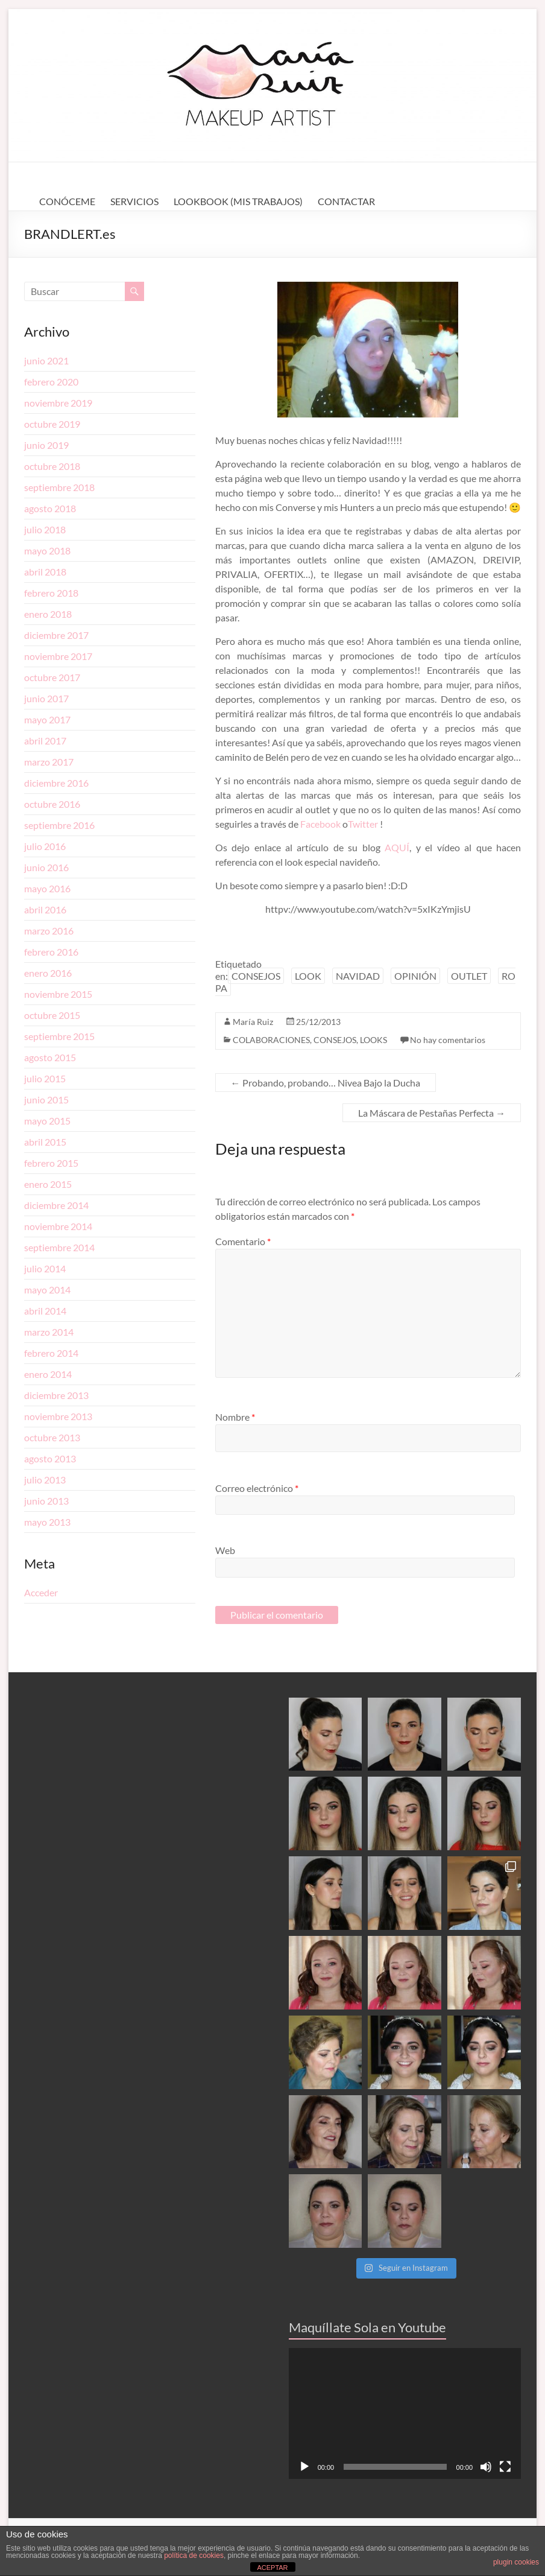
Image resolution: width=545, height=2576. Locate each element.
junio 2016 (46, 867)
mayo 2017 (47, 719)
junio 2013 (46, 1500)
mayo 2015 (47, 1120)
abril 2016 (45, 909)
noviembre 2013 (58, 1416)
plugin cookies (516, 2562)
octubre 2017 (52, 677)
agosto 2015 (50, 1057)
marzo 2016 (49, 930)
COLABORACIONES (271, 1040)
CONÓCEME (67, 201)
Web (225, 1550)
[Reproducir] (304, 2467)
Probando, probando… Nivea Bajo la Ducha (325, 1082)
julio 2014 (45, 1268)
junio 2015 (46, 1099)
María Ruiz (253, 1022)
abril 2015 (45, 1141)
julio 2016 (45, 846)
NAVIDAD (358, 976)
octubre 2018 (52, 466)
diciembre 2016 (56, 782)
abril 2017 (45, 740)
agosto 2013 (50, 1458)
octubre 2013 (52, 1437)
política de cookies (194, 2555)
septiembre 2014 (59, 1247)
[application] (405, 2413)
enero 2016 (48, 973)
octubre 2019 (52, 424)
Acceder (41, 1592)
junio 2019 (46, 445)
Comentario (243, 1241)
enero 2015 (48, 1184)
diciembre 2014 (56, 1205)
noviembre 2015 (58, 994)
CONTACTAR (346, 201)
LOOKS (373, 1040)
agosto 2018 (50, 508)
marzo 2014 (49, 1331)
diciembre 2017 (56, 635)
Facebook (320, 824)
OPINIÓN (415, 976)
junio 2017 (46, 698)
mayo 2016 (47, 888)
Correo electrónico (256, 1488)
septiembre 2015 (59, 1036)
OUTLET (469, 976)
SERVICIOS (134, 201)
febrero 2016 (51, 951)
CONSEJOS (256, 976)
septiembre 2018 (59, 487)
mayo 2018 (47, 550)
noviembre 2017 (58, 656)
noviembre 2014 (58, 1226)
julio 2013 (45, 1479)
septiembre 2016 (59, 825)
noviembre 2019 (58, 402)
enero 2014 (48, 1374)
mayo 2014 (47, 1289)
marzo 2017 (49, 761)
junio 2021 (46, 360)
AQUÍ (397, 847)
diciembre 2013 (56, 1395)
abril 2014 (45, 1310)
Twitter (364, 824)
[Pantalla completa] (505, 2467)
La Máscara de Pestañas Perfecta (431, 1112)
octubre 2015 (52, 1015)
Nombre (235, 1417)
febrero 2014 (51, 1353)
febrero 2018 (51, 592)
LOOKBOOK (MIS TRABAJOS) (238, 201)
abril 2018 (45, 571)
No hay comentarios (447, 1040)
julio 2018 (45, 529)
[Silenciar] (486, 2467)
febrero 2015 (51, 1163)
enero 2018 (48, 614)
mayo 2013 (47, 1522)
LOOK (308, 976)
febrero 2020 (51, 381)
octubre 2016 (52, 804)
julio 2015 (45, 1078)
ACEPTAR (272, 2567)
